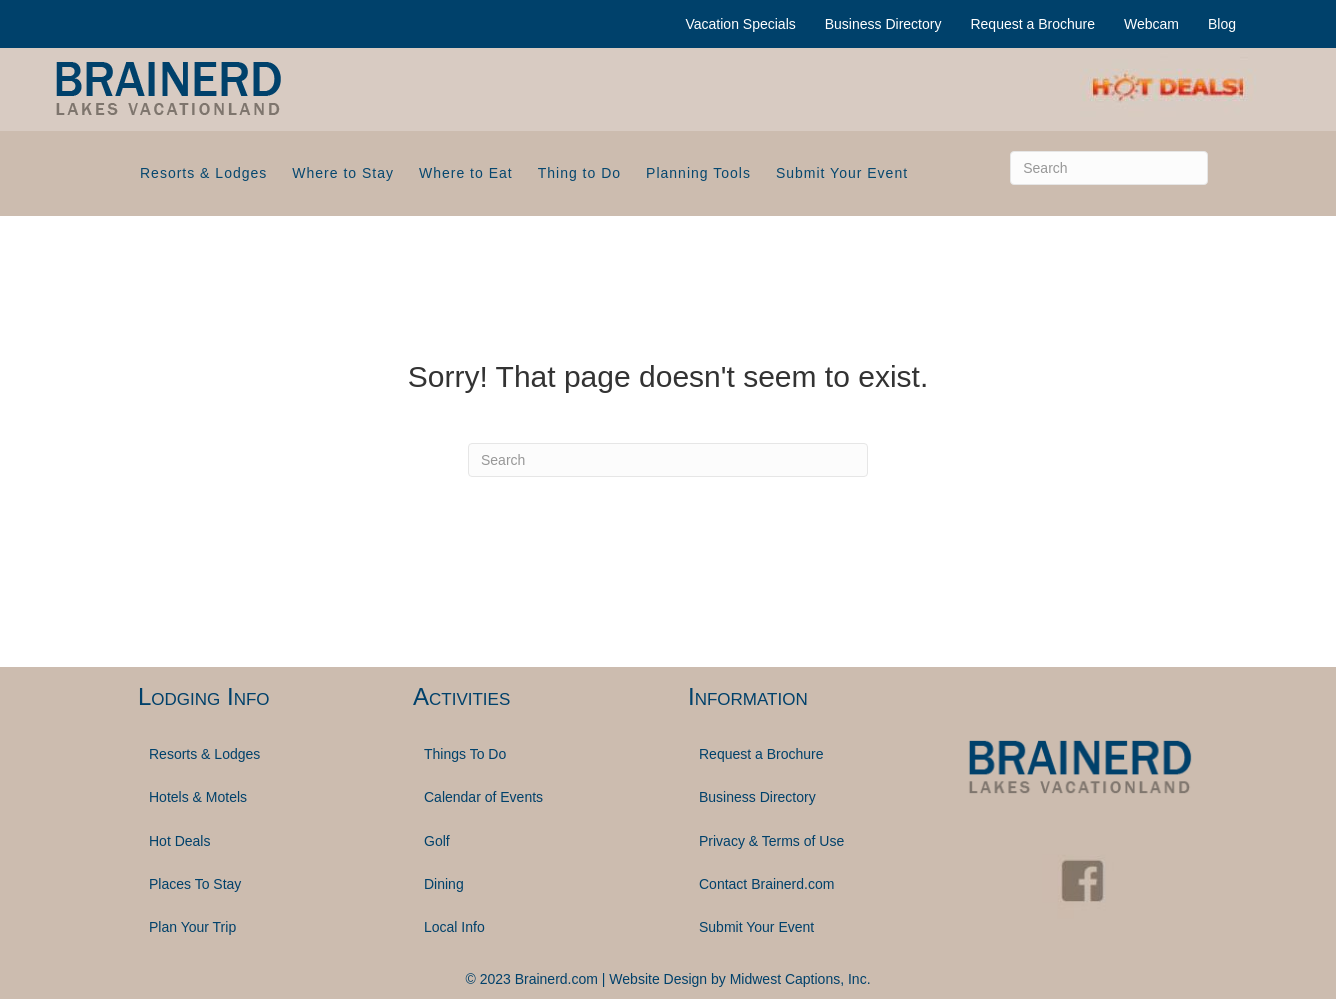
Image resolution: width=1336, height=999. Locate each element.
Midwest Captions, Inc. (800, 979)
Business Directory (883, 24)
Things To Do (465, 754)
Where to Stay (343, 173)
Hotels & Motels (198, 797)
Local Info (454, 927)
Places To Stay (195, 884)
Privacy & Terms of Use (771, 841)
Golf (437, 841)
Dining (444, 884)
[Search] (1109, 168)
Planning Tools (698, 173)
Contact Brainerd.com (766, 884)
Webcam (1151, 24)
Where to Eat (466, 173)
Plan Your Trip (192, 927)
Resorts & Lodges (203, 173)
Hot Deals (179, 841)
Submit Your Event (842, 173)
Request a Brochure (1032, 24)
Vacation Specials (741, 24)
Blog (1222, 24)
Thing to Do (579, 173)
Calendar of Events (483, 797)
